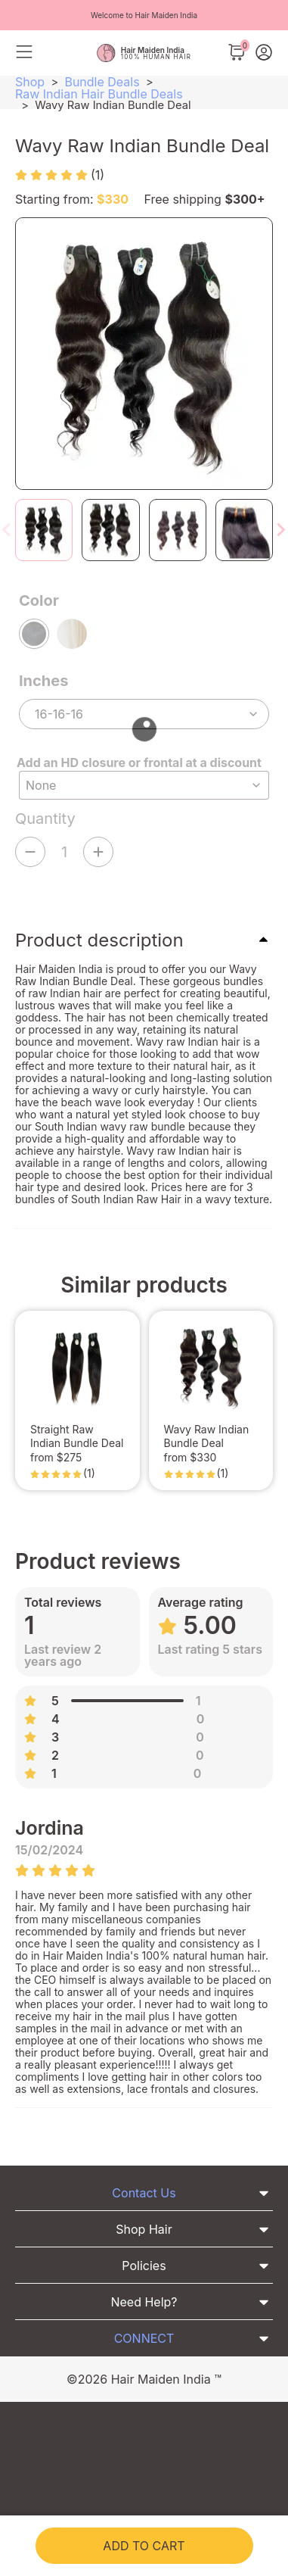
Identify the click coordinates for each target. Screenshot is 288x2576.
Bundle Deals (101, 82)
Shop (30, 82)
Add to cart (143, 2545)
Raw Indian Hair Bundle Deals (99, 94)
